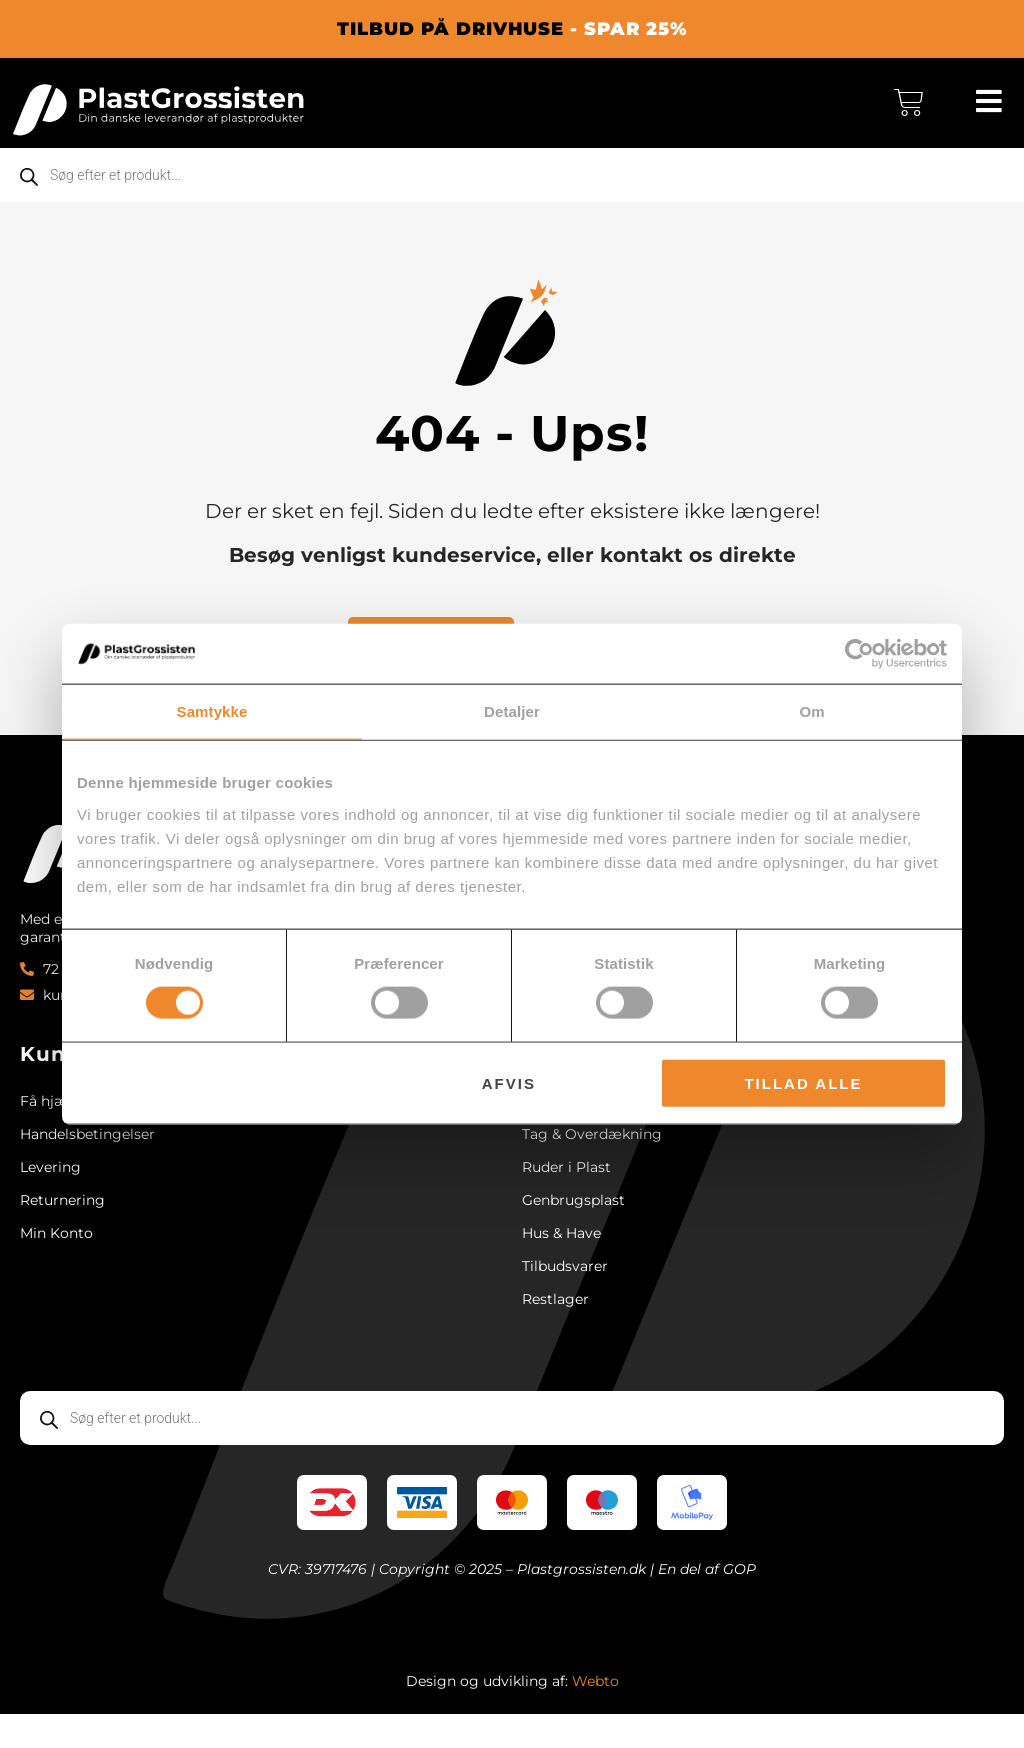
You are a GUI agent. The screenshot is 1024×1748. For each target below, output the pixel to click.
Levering (50, 1187)
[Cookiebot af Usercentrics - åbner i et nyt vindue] (859, 654)
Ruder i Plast (566, 1187)
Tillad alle (803, 1082)
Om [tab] (811, 711)
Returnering (62, 1223)
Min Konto (56, 1259)
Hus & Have (561, 1259)
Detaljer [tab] (512, 711)
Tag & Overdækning (592, 1151)
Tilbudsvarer (565, 1295)
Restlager (555, 1331)
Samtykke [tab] (212, 711)
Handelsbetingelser (87, 1151)
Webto (595, 1715)
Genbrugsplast (573, 1223)
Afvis (509, 1082)
